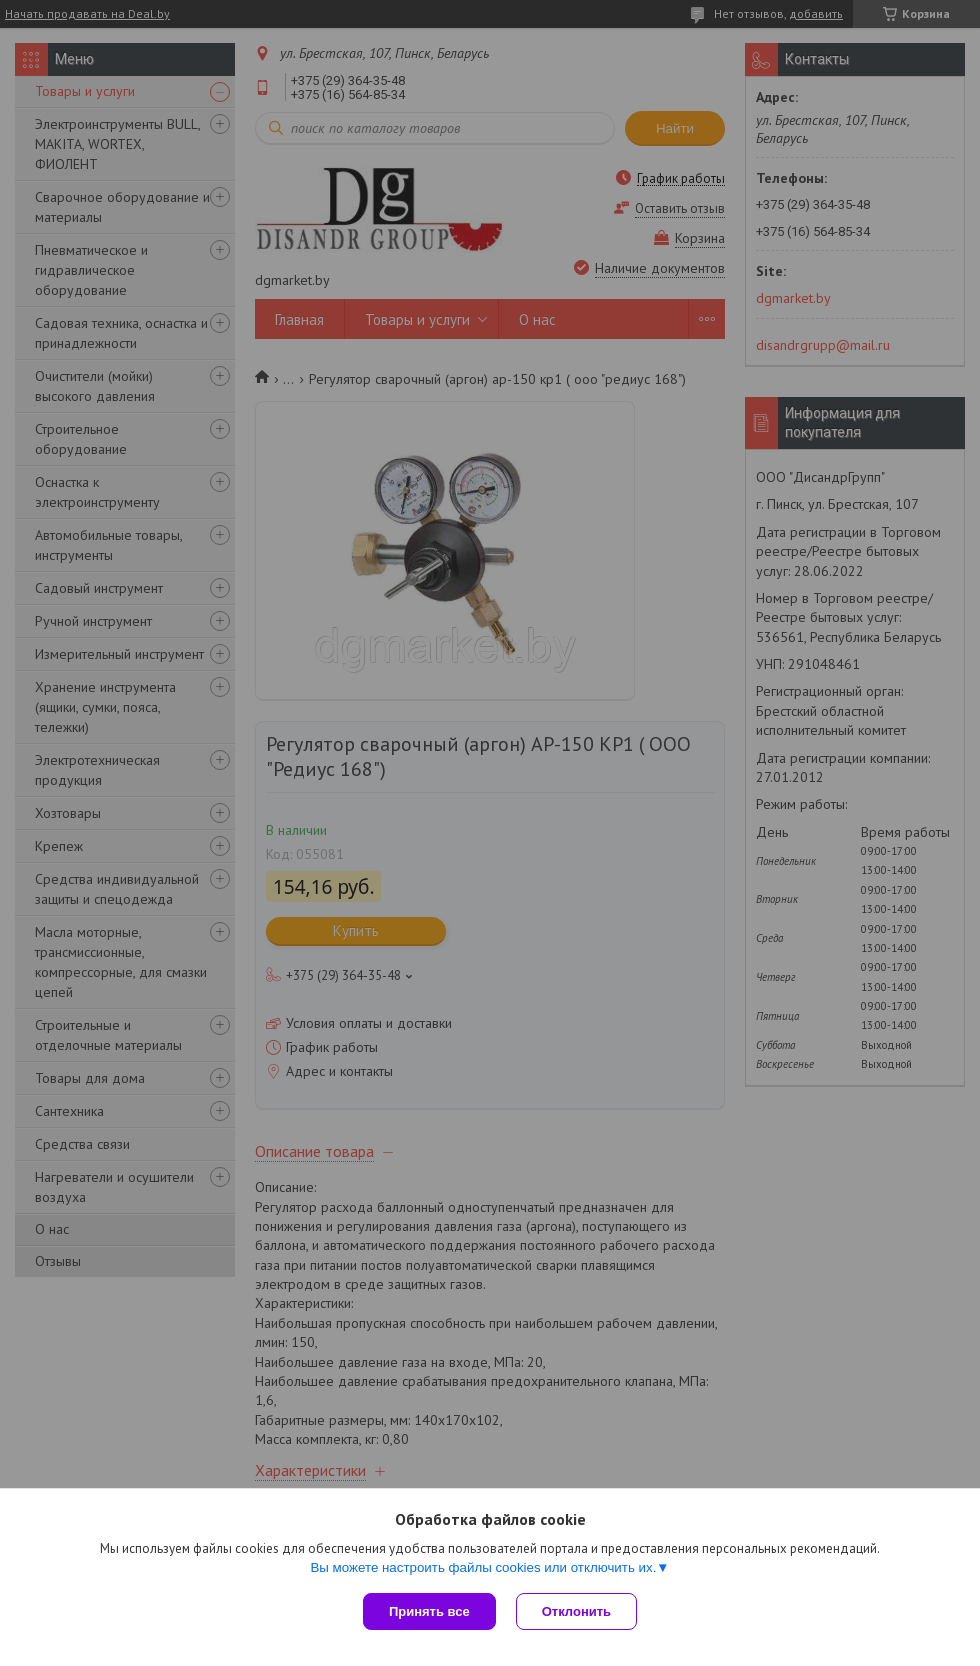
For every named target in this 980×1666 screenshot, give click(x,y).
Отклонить (576, 1611)
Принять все (429, 1611)
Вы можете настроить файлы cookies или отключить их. (483, 1567)
